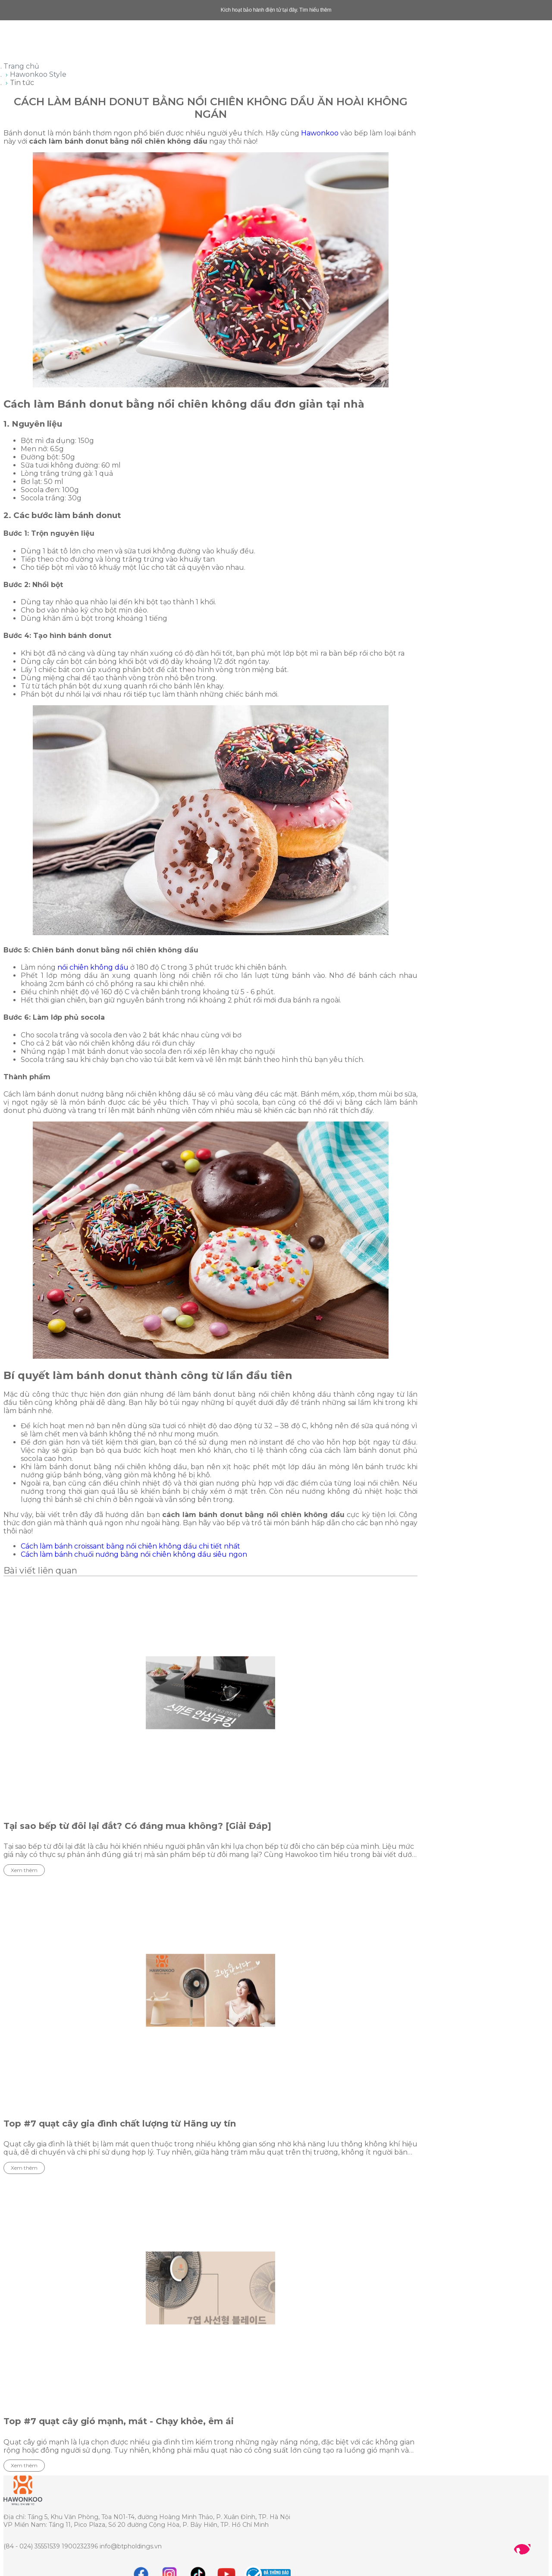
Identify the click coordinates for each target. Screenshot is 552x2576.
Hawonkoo (320, 133)
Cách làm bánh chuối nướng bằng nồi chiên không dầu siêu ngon (134, 1554)
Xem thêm (24, 1870)
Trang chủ (21, 66)
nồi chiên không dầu (93, 967)
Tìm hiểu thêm (315, 10)
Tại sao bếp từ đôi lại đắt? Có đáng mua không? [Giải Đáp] (137, 1826)
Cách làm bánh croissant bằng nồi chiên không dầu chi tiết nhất (130, 1546)
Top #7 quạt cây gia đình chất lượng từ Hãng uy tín (119, 2123)
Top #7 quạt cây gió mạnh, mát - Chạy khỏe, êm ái (118, 2421)
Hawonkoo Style (38, 74)
